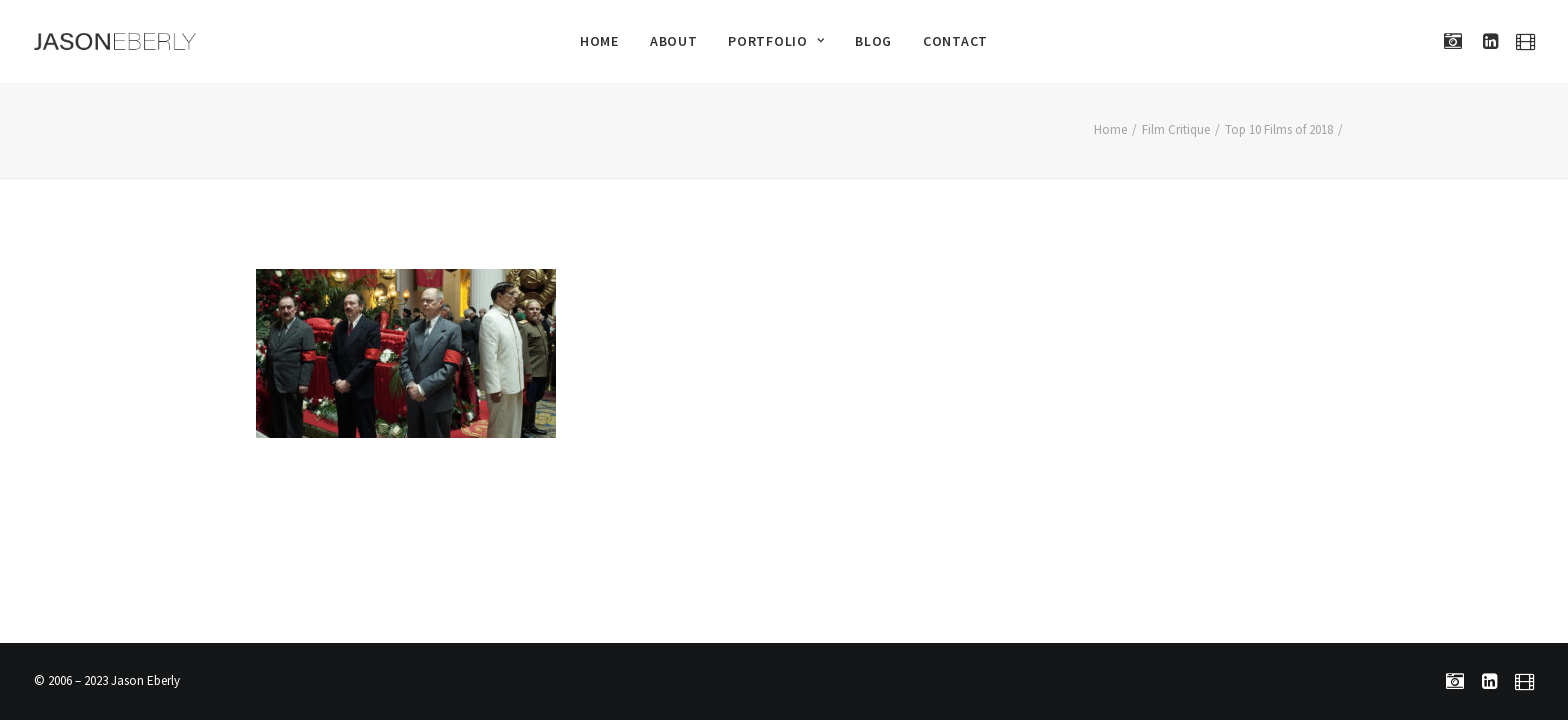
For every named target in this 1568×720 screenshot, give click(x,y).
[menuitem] (599, 41)
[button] (1457, 41)
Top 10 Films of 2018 (1279, 129)
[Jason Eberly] (115, 41)
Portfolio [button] (776, 41)
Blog (873, 41)
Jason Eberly (145, 680)
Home (599, 41)
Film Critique (1176, 129)
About (674, 41)
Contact (955, 41)
